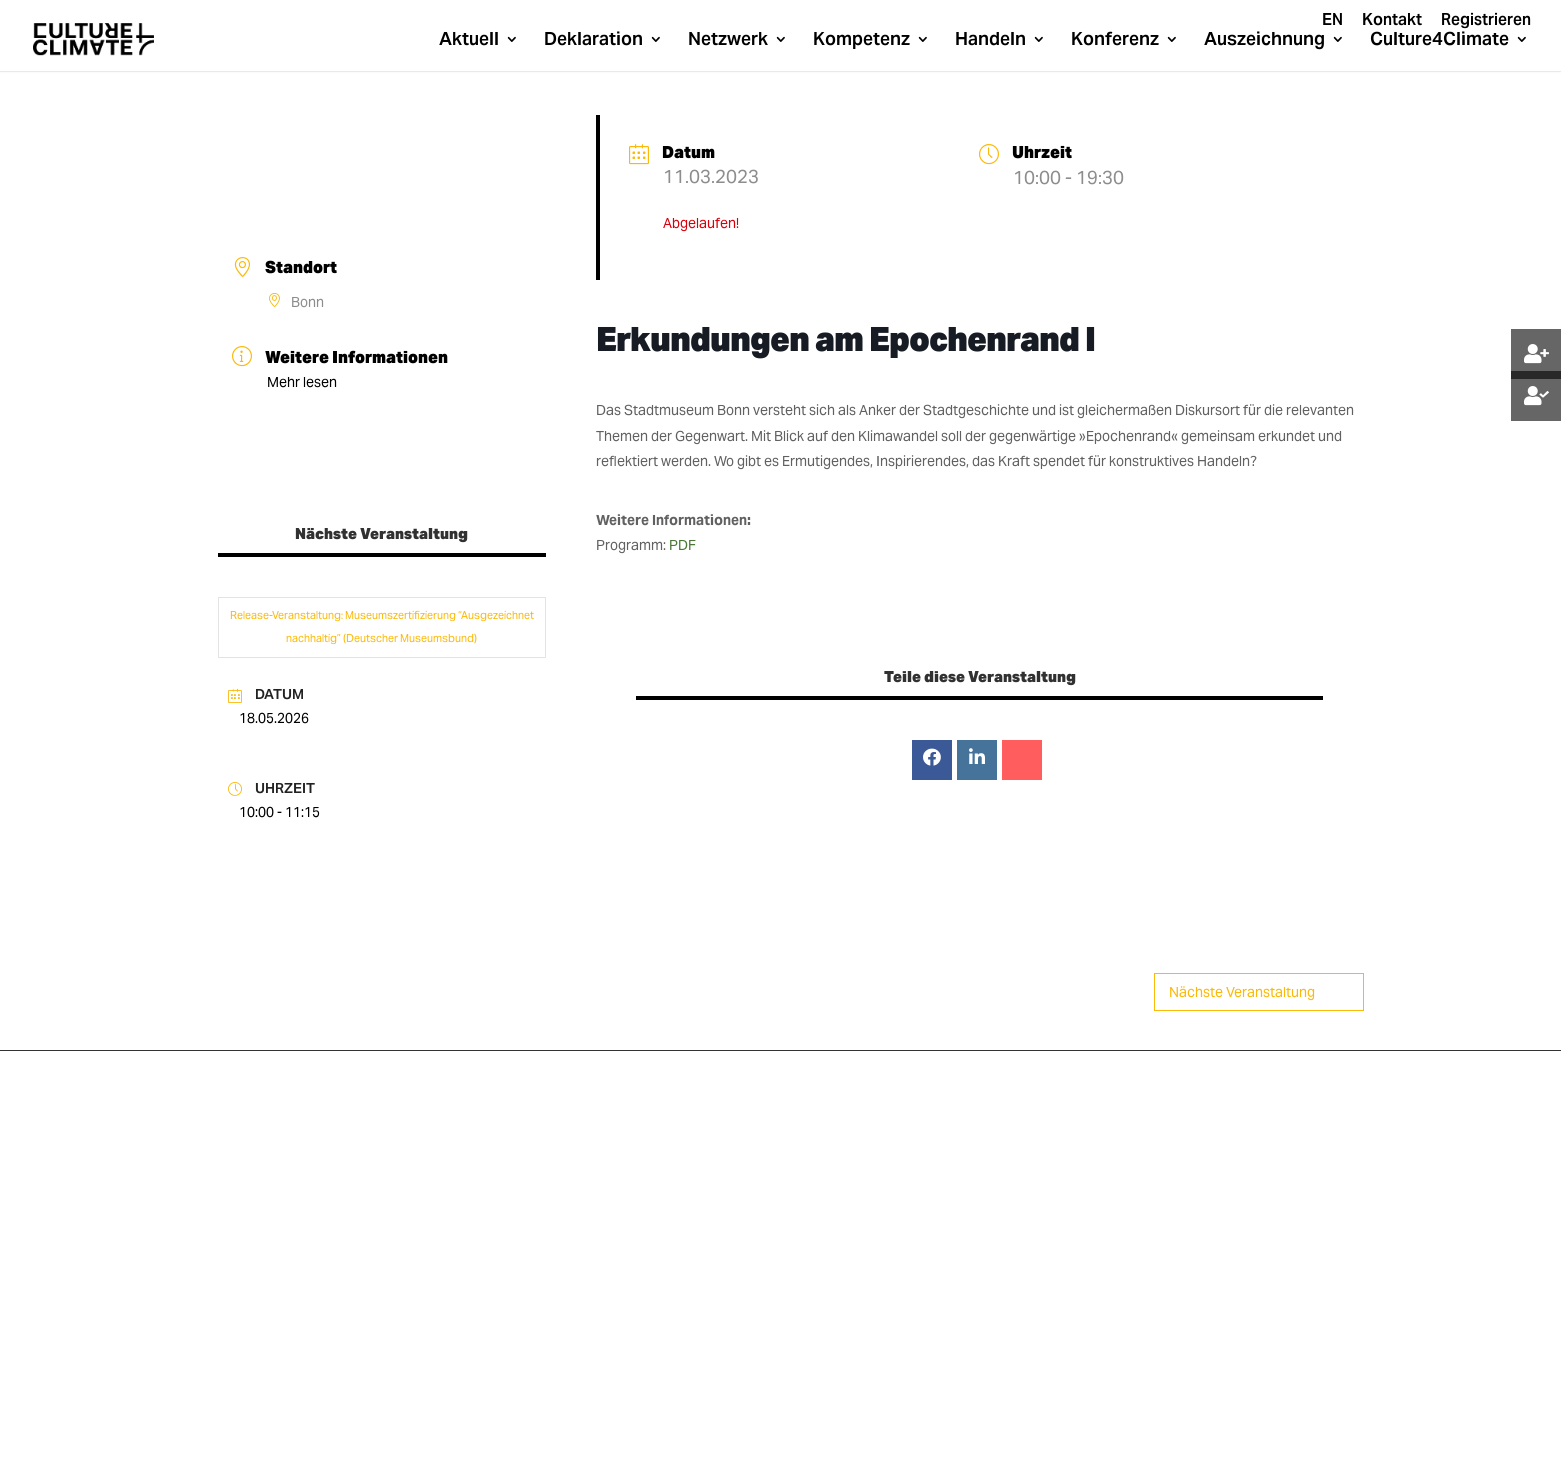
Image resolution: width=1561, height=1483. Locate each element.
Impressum (576, 1442)
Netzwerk (728, 41)
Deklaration (593, 41)
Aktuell (469, 41)
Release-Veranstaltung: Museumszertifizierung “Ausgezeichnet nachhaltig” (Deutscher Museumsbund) (382, 627)
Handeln (990, 41)
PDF (682, 545)
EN (1332, 21)
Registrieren (1486, 21)
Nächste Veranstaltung (1259, 992)
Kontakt (1392, 21)
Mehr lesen (302, 382)
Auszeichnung (1264, 41)
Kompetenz (861, 41)
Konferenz (1115, 41)
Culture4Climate (1439, 41)
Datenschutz (472, 1442)
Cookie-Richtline (710, 1442)
